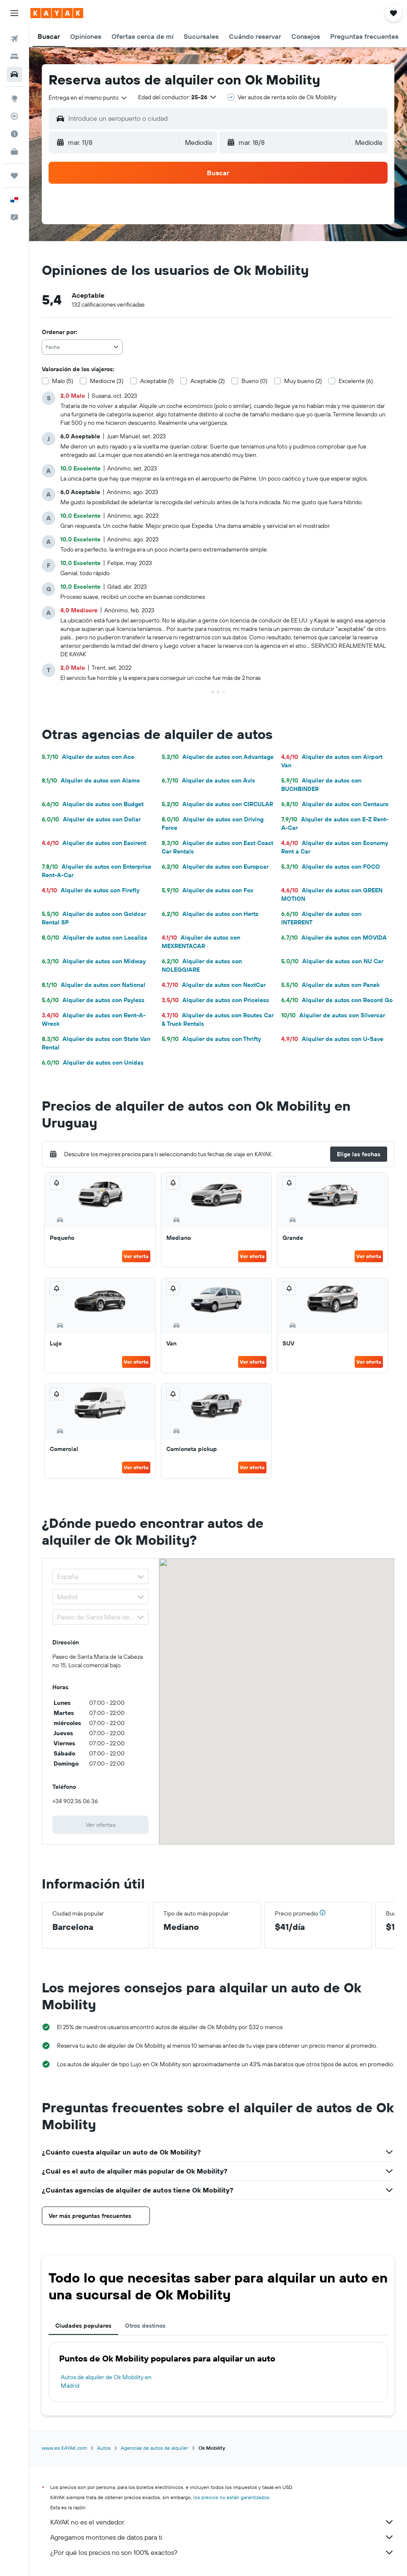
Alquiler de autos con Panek (330, 985)
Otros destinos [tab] (145, 2325)
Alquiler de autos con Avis (208, 780)
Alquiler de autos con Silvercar (333, 1015)
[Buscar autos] (14, 74)
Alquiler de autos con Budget (93, 804)
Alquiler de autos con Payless (93, 1000)
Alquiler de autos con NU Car (332, 961)
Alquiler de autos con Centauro (334, 804)
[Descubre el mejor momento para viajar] (14, 133)
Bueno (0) (254, 381)
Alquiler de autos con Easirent (94, 843)
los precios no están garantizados (231, 2497)
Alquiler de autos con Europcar (215, 866)
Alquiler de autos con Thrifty (211, 1039)
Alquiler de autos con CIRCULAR (217, 804)
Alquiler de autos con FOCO (330, 866)
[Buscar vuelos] (14, 38)
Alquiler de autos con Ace (88, 757)
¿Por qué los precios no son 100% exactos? (222, 2552)
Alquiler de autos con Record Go (337, 1000)
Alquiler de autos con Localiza (94, 937)
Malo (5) (62, 381)
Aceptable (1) (157, 381)
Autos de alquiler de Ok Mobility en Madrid (106, 2381)
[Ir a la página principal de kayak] (56, 13)
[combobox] (88, 97)
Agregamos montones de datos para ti (222, 2537)
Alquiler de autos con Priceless (215, 1000)
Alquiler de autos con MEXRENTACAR (201, 942)
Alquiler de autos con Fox (207, 890)
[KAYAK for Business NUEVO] (14, 151)
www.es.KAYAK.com (64, 2448)
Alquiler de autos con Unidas (93, 1062)
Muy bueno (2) (303, 381)
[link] (100, 1824)
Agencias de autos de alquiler (154, 2448)
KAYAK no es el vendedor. (222, 2522)
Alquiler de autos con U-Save (332, 1039)
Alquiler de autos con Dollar (91, 819)
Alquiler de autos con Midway (94, 961)
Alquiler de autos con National (93, 985)
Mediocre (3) (106, 381)
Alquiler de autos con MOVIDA (334, 937)
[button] (14, 13)
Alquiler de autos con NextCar (214, 985)
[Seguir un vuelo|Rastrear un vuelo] (14, 116)
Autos (104, 2448)
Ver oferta (136, 1256)
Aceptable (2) (207, 381)
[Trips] (14, 175)
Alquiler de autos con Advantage (218, 757)
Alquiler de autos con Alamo (91, 780)
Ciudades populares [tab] (83, 2325)
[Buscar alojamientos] (14, 56)
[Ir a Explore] (14, 98)
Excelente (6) (356, 381)
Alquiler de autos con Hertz (210, 914)
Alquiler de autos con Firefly (90, 890)
